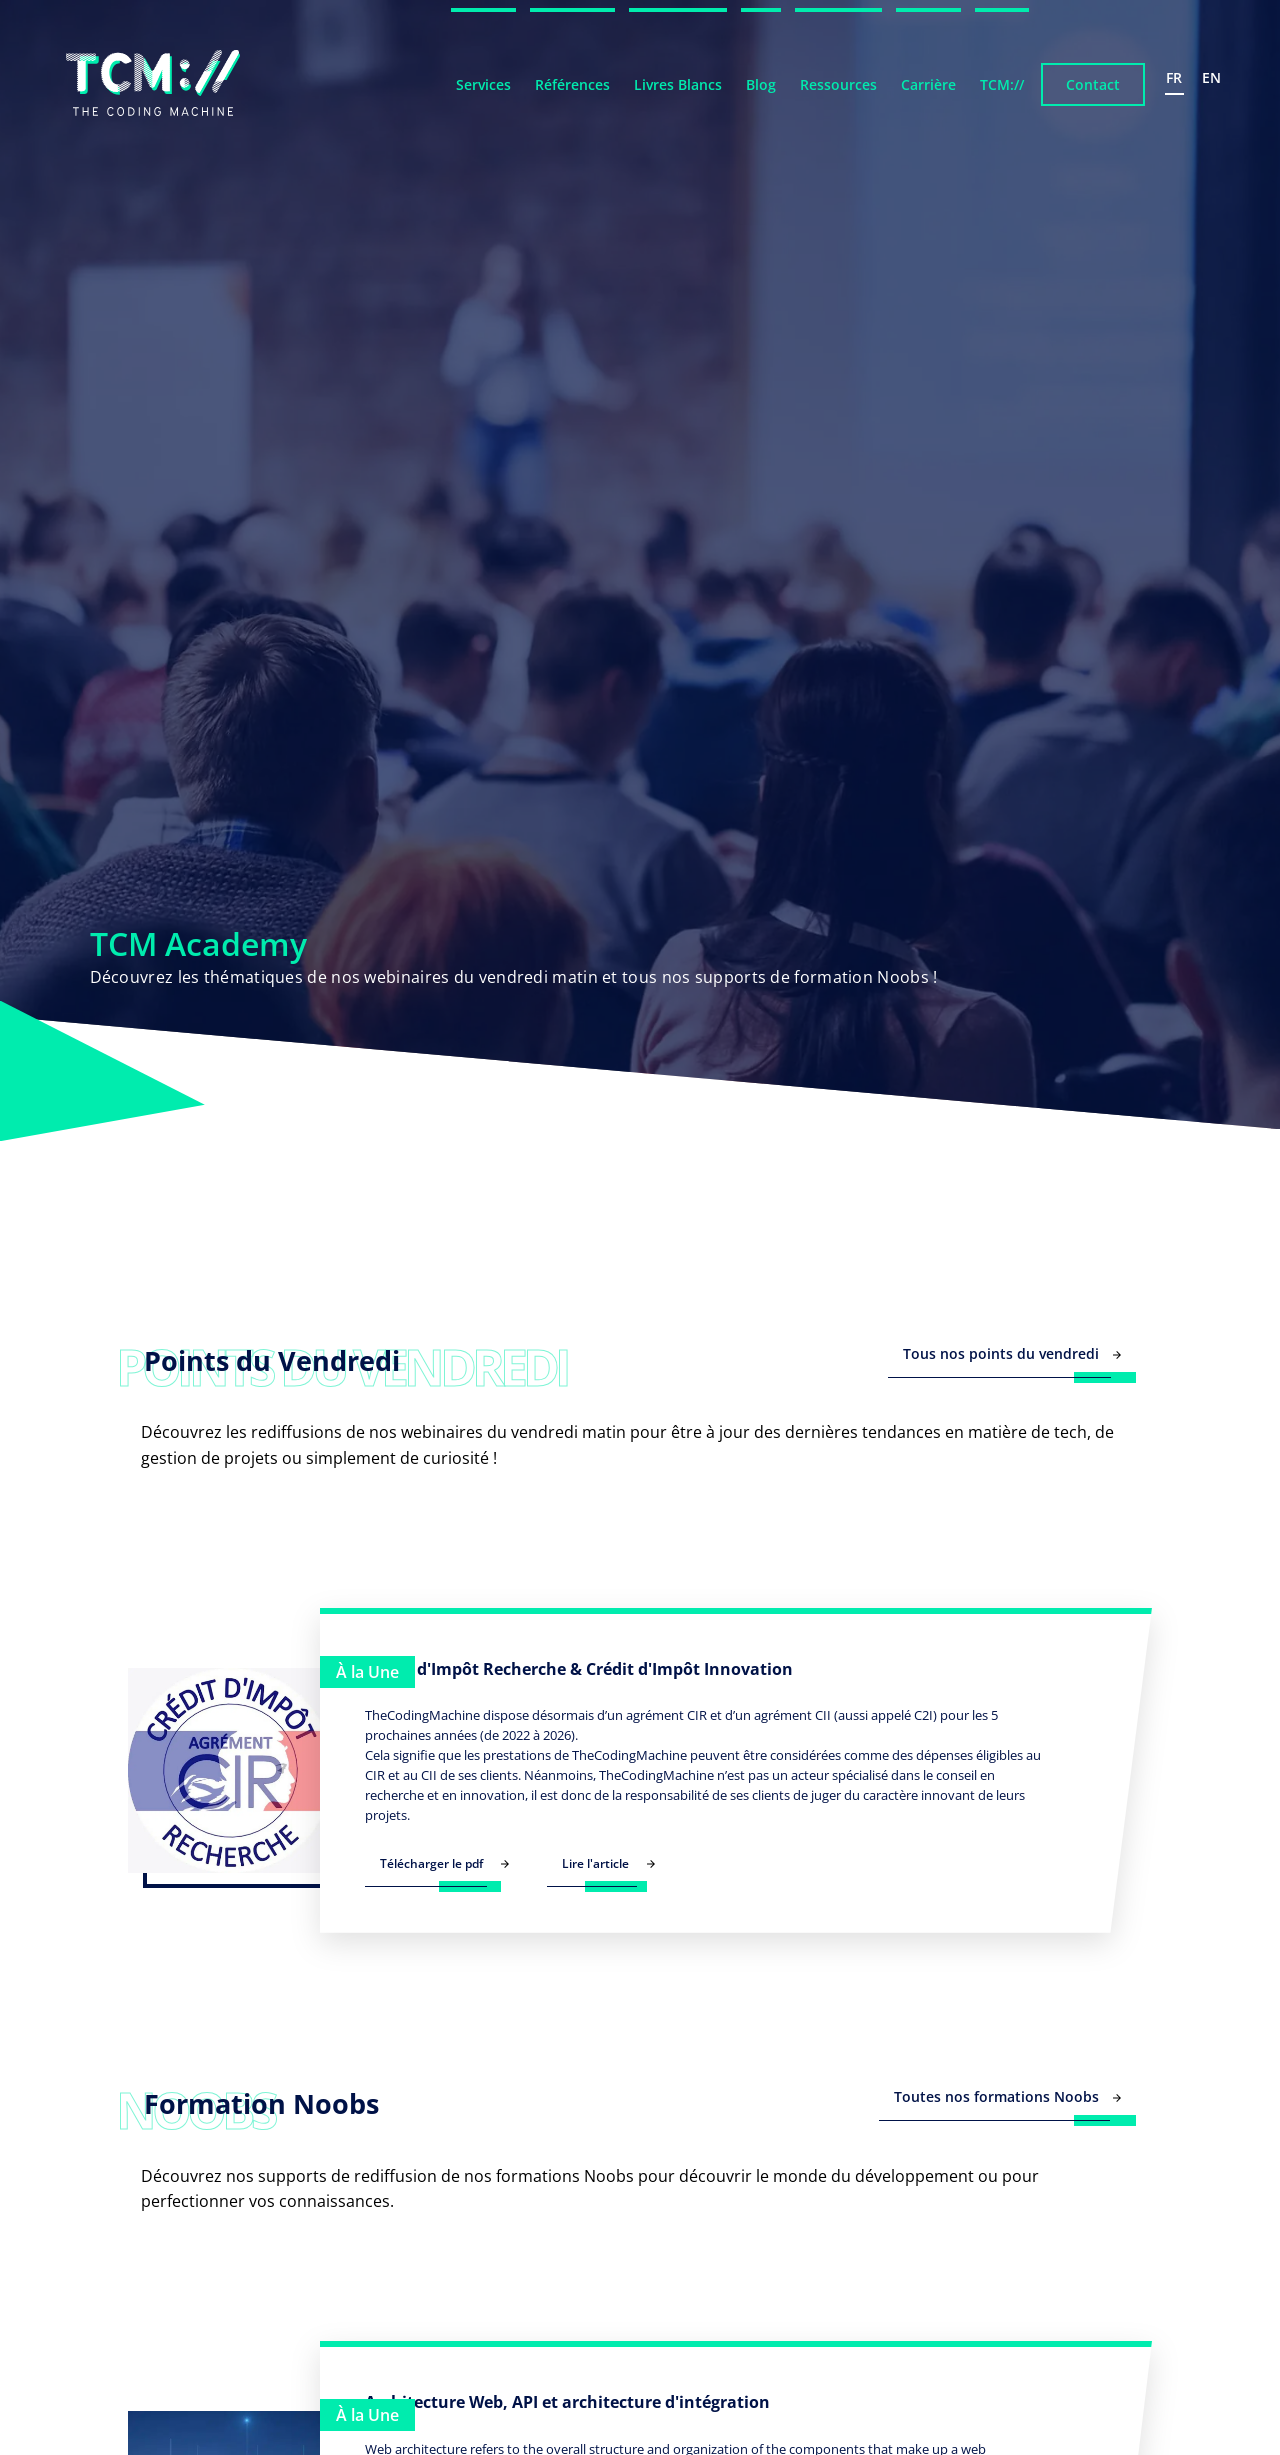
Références (572, 84)
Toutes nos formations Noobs (1007, 2096)
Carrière (928, 84)
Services (483, 84)
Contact (1093, 84)
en (1211, 77)
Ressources (838, 84)
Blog (761, 84)
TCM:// (1002, 84)
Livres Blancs (678, 84)
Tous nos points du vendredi (1012, 1353)
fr (1174, 77)
